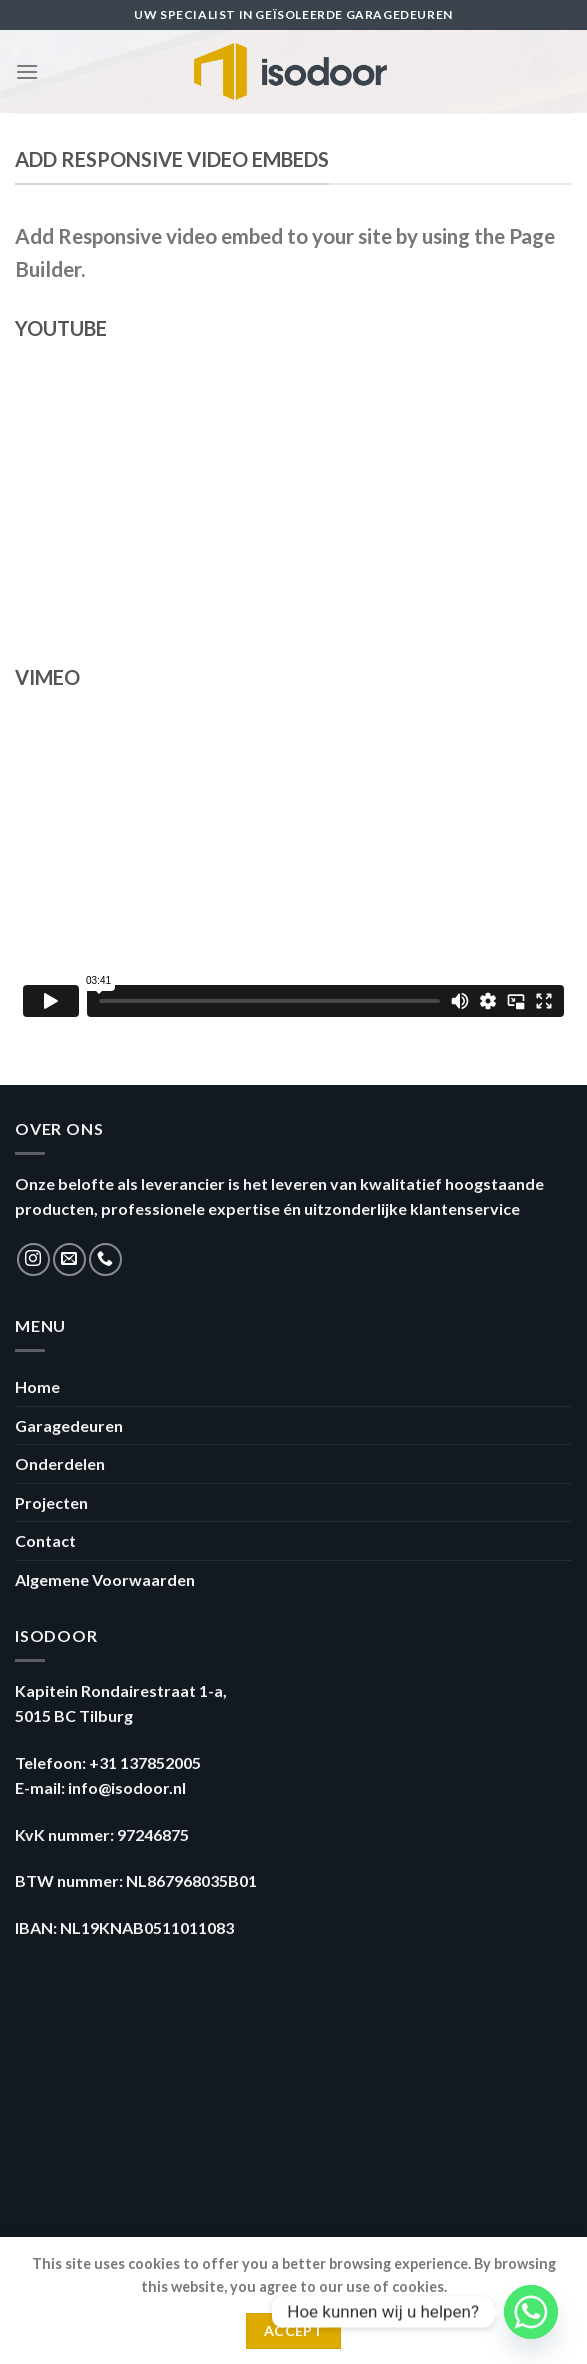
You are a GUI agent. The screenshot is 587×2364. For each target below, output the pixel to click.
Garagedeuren (69, 1425)
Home (37, 1386)
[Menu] (27, 71)
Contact (45, 1540)
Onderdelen (60, 1463)
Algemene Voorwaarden (105, 1579)
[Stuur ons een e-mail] (69, 1259)
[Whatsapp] (531, 2312)
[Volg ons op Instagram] (33, 1259)
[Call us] (105, 1259)
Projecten (51, 1502)
